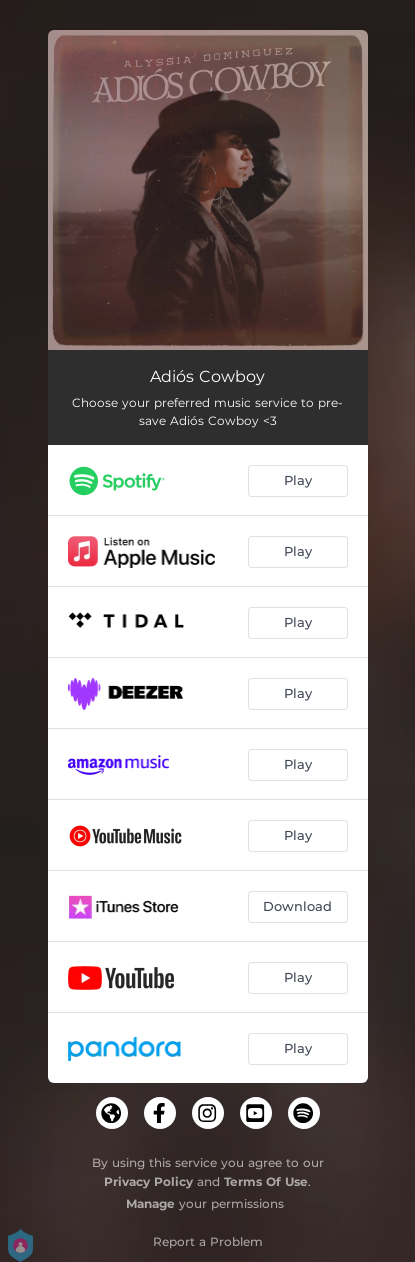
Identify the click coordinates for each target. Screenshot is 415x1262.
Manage (150, 1203)
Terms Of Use (266, 1181)
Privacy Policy (148, 1181)
